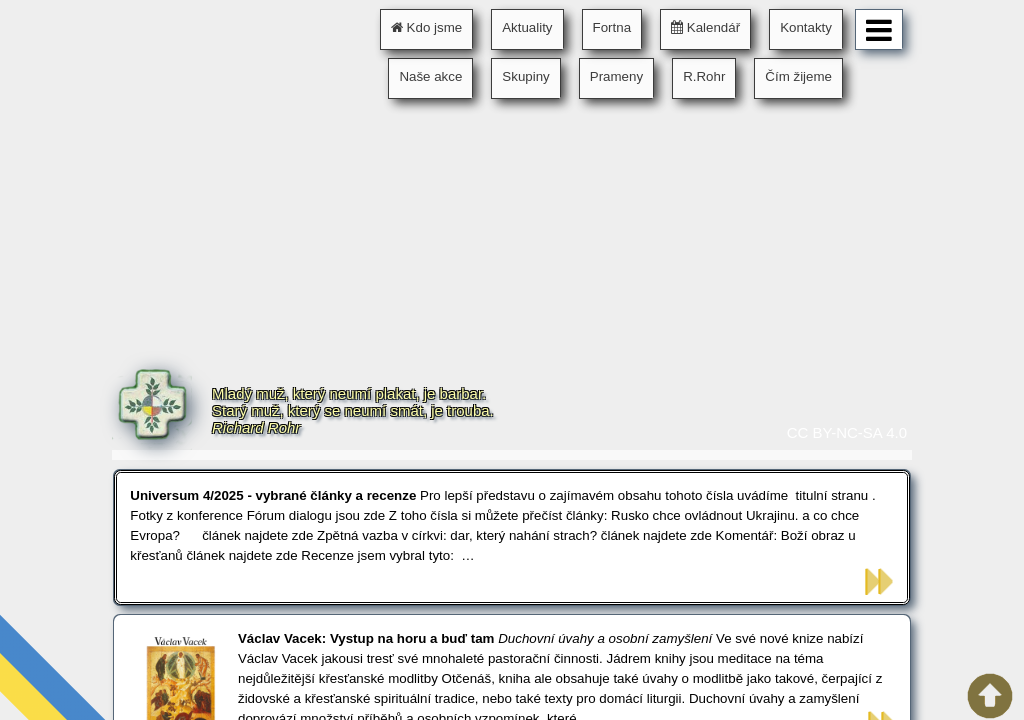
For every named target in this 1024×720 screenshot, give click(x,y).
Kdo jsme (426, 27)
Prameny (616, 76)
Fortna (612, 27)
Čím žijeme (798, 76)
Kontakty (806, 27)
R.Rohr (704, 76)
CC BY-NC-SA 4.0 (847, 432)
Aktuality (527, 27)
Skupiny (525, 76)
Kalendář (705, 27)
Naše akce (430, 76)
